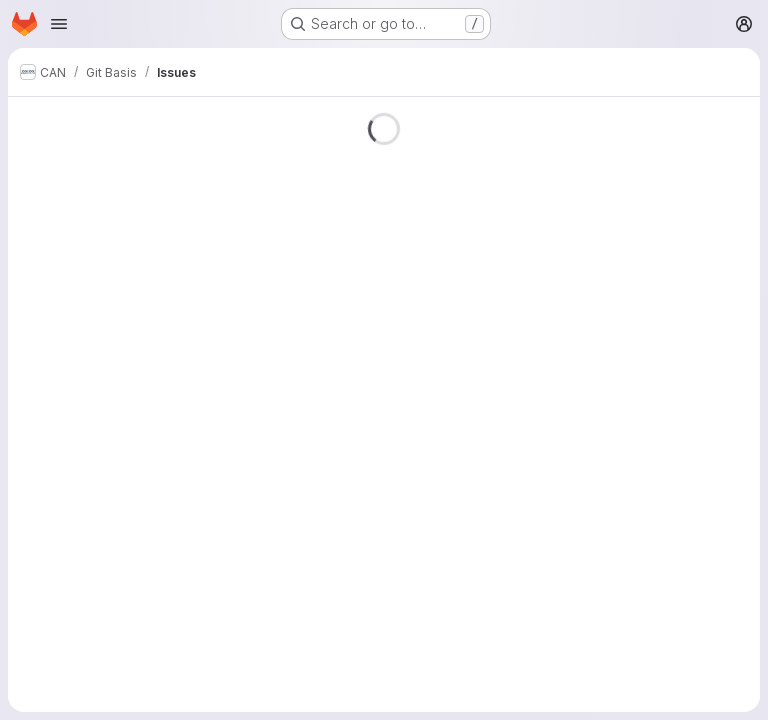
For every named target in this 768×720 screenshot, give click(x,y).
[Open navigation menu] (59, 24)
